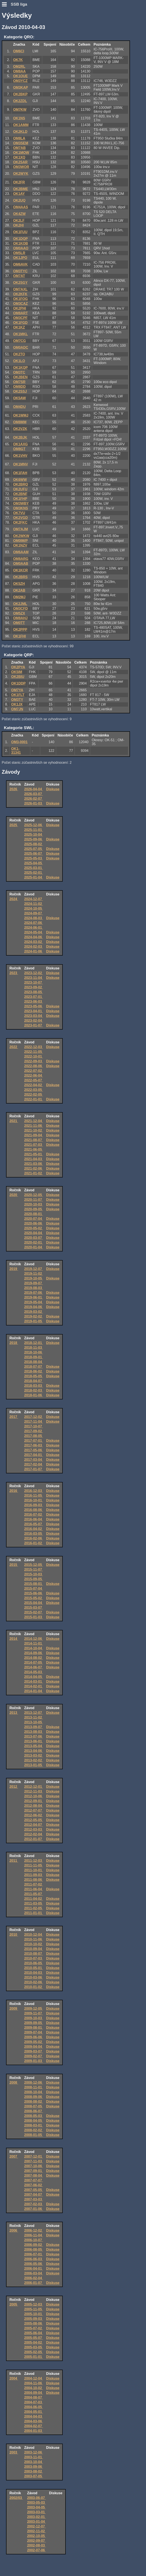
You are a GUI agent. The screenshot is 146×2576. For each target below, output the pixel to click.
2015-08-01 (33, 1584)
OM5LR (19, 253)
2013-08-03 (33, 1732)
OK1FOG (20, 299)
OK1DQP (20, 239)
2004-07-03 (33, 2402)
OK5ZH (19, 583)
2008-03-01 (33, 2125)
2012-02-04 (33, 1834)
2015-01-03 (33, 1617)
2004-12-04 (33, 2378)
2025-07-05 (33, 849)
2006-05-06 (33, 2264)
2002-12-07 (36, 2526)
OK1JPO (20, 258)
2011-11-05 (33, 1865)
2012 (13, 1786)
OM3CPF (20, 318)
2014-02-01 (33, 1686)
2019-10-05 (33, 1278)
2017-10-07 (33, 1426)
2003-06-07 (36, 2498)
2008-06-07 (33, 2111)
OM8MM (19, 422)
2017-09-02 (33, 1431)
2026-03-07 (33, 794)
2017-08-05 (33, 1436)
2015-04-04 (33, 1603)
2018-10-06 (33, 1352)
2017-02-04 (33, 1464)
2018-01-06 (33, 1395)
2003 (13, 2452)
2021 (13, 1121)
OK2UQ (19, 200)
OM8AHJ (20, 618)
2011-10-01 (33, 1870)
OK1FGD (20, 322)
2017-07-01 (33, 1440)
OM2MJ (19, 597)
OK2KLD (20, 131)
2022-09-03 (33, 1061)
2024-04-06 (33, 937)
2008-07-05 (33, 2106)
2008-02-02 (33, 2130)
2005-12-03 (33, 2304)
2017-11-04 (33, 1421)
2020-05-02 (33, 1228)
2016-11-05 (33, 1495)
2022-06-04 (33, 1075)
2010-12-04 (33, 1934)
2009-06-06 (33, 2037)
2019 (13, 1269)
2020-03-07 (33, 1238)
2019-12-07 (33, 1269)
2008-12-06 (33, 2082)
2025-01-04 (33, 877)
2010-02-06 (33, 1982)
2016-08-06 (33, 1510)
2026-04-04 (33, 789)
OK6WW (20, 479)
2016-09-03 (33, 1505)
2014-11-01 (33, 1643)
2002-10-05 (36, 2536)
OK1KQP (20, 367)
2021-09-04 (33, 1135)
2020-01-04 (33, 1247)
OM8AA (19, 71)
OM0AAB (20, 563)
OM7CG (19, 341)
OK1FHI (19, 636)
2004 (13, 2378)
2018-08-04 (33, 1362)
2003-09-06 (33, 2467)
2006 (13, 2230)
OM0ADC (20, 347)
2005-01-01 (33, 2357)
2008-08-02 (33, 2101)
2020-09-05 (33, 1209)
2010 (13, 1934)
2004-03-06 (33, 2421)
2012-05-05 (33, 1820)
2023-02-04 (33, 1020)
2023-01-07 (33, 1025)
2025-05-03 (33, 858)
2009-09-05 (33, 2023)
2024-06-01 (33, 927)
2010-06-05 (33, 1963)
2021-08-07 (33, 1140)
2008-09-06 (33, 2097)
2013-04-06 (33, 1751)
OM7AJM (20, 529)
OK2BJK (20, 437)
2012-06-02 (33, 1815)
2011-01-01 (33, 1913)
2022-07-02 (33, 1071)
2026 (13, 789)
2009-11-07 (33, 2013)
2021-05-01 (33, 1154)
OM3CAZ (20, 303)
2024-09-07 (33, 913)
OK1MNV (20, 464)
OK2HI (18, 225)
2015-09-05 (33, 1579)
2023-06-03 (33, 1001)
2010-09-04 (33, 1949)
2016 (13, 1491)
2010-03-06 (33, 1977)
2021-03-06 (33, 1164)
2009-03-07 (33, 2051)
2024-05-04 (33, 932)
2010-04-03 (33, 1973)
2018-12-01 (33, 1343)
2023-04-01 (33, 1011)
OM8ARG (20, 559)
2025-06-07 (33, 853)
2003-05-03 (36, 2502)
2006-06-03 (33, 2259)
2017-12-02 (33, 1417)
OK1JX (17, 704)
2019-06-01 (33, 1297)
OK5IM (16, 672)
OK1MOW (21, 152)
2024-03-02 (33, 942)
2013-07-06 (33, 1736)
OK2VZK (20, 429)
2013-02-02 (33, 1760)
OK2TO (19, 354)
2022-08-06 (33, 1066)
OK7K (18, 60)
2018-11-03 (33, 1347)
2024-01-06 (33, 951)
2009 (13, 2008)
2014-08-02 (33, 1658)
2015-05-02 (33, 1598)
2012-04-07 (33, 1825)
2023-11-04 (33, 978)
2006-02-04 (33, 2278)
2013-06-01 (33, 1741)
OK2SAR (20, 162)
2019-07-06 (33, 1292)
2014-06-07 (33, 1667)
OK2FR (19, 182)
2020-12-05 (33, 1195)
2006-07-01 (33, 2254)
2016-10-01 (33, 1500)
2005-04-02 (33, 2342)
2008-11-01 (33, 2087)
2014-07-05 (33, 1662)
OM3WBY (21, 503)
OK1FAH (20, 473)
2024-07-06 (33, 923)
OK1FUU (20, 232)
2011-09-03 (33, 1875)
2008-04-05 (33, 2120)
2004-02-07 (33, 2426)
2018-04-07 (33, 1381)
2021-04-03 (33, 1159)
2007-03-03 (33, 2199)
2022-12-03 (33, 1047)
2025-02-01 (33, 872)
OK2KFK (20, 294)
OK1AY (19, 194)
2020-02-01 (33, 1242)
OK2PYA (18, 667)
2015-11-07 (33, 1569)
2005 (13, 2304)
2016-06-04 (33, 1519)
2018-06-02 (33, 1371)
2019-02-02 (33, 1316)
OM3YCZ (20, 81)
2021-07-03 (33, 1145)
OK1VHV (20, 455)
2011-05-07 (33, 1894)
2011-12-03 (33, 1860)
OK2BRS (20, 577)
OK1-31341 (16, 750)
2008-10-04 (33, 2092)
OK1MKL (20, 334)
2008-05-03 (33, 2116)
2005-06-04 (33, 2333)
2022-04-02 (33, 1085)
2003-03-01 (36, 2512)
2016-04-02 (33, 1529)
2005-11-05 (33, 2309)
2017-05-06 (33, 1450)
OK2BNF (20, 494)
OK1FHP (20, 498)
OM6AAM (20, 552)
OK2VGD (20, 518)
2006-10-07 (33, 2240)
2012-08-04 (33, 1806)
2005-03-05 (33, 2347)
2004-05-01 (33, 2412)
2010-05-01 (33, 1968)
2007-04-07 (33, 2194)
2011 (13, 1860)
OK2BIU (17, 676)
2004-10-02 (33, 2388)
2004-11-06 (33, 2383)
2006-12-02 (33, 2230)
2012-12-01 (33, 1786)
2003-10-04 (33, 2462)
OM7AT (19, 276)
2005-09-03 (33, 2319)
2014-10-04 (33, 1648)
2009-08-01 (33, 2027)
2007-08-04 (33, 2175)
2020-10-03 (33, 1204)
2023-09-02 (33, 987)
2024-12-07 (33, 899)
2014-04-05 (33, 1677)
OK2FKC (20, 522)
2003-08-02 (33, 2471)
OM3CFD (20, 608)
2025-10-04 (33, 834)
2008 (13, 2082)
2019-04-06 (33, 1307)
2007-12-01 (33, 2156)
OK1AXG (20, 444)
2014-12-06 (33, 1639)
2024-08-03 (33, 918)
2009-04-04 (33, 2046)
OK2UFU (20, 489)
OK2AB (19, 590)
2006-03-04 (33, 2273)
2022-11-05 (33, 1052)
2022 (13, 1047)
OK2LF (18, 220)
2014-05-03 (33, 1672)
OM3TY (17, 699)
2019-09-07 (33, 1283)
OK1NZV (20, 545)
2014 (13, 1639)
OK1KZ (19, 327)
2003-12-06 (33, 2452)
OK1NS (19, 118)
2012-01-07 (33, 1839)
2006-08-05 (33, 2249)
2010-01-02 (33, 1987)
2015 (13, 1565)
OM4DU (19, 407)
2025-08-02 (33, 844)
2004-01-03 (33, 2431)
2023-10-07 (33, 982)
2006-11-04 (33, 2235)
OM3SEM (20, 143)
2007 (13, 2156)
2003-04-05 (36, 2507)
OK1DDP (18, 683)
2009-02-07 (33, 2056)
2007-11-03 (33, 2161)
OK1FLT (18, 695)
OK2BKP (20, 94)
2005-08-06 (33, 2323)
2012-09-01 (33, 1801)
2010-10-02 (33, 1944)
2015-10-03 (33, 1574)
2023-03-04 (33, 1016)
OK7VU (19, 513)
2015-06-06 (33, 1593)
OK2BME (20, 189)
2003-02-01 (36, 2517)
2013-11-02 (33, 1717)
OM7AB (19, 148)
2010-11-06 (33, 1939)
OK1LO (19, 361)
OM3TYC (20, 271)
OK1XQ (19, 157)
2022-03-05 (33, 1090)
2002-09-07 (36, 2540)
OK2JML (20, 604)
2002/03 (16, 2498)
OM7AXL (20, 289)
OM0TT (19, 623)
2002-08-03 (36, 2545)
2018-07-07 (33, 1366)
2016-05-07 (33, 1524)
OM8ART (20, 313)
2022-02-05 (33, 1094)
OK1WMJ (20, 415)
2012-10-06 (33, 1796)
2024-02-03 (33, 946)
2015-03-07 (33, 1607)
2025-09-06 (33, 839)
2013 (13, 1713)
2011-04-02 (33, 1899)
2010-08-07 (33, 1953)
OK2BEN (20, 377)
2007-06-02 (33, 2185)
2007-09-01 (33, 2171)
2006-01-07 (33, 2283)
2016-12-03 (33, 1491)
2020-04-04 (33, 1233)
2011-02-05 (33, 1908)
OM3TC (19, 372)
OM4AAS (20, 207)
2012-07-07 (33, 1810)
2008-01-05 (33, 2135)
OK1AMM (20, 125)
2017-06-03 (33, 1445)
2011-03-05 (33, 1903)
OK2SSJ (20, 391)
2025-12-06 (33, 825)
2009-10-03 (33, 2018)
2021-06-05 (33, 1149)
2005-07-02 (33, 2328)
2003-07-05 (33, 2476)
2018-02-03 (33, 1390)
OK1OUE (20, 76)
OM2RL (19, 66)
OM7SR (19, 382)
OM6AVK (20, 264)
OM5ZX (19, 613)
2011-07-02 (33, 1884)
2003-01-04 (36, 2521)
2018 (13, 1343)
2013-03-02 (33, 1755)
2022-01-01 (33, 1099)
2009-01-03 (33, 2061)
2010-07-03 (33, 1958)
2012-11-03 (33, 1791)
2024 (13, 899)
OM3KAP (20, 87)
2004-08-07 (33, 2397)
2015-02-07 (33, 1612)
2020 (13, 1195)
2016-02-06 (33, 1538)
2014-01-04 (33, 1691)
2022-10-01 (33, 1056)
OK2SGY (20, 282)
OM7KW (19, 109)
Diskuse (52, 789)
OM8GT (19, 449)
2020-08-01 (33, 1214)
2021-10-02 (33, 1130)
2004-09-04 (33, 2393)
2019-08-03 (33, 1288)
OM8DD (19, 386)
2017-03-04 (33, 1459)
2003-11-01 (33, 2457)
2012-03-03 (33, 1829)
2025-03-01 (33, 868)
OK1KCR (20, 570)
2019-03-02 (33, 1312)
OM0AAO (20, 248)
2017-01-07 (33, 1469)
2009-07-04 (33, 2032)
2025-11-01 (33, 830)
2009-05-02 (33, 2042)
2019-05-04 (33, 1302)
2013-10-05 (33, 1722)
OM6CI (18, 51)
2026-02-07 (33, 798)
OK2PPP (20, 629)
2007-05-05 (33, 2190)
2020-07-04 (33, 1219)
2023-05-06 (33, 1006)
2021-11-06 (33, 1126)
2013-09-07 (33, 1727)
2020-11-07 (33, 1199)
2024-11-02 (33, 904)
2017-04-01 (33, 1455)
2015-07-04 (33, 1588)
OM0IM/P (20, 540)
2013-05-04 (33, 1746)
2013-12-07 (33, 1713)
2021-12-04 (33, 1121)
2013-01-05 (33, 1765)
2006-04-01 (33, 2268)
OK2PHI (19, 308)
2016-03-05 (33, 1533)
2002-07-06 (36, 2550)
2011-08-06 (33, 1879)
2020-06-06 (33, 1223)
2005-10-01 (33, 2314)
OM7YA (17, 690)
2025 (13, 825)
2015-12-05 (33, 1565)
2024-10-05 (33, 908)
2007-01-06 (33, 2209)
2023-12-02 (33, 973)
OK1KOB (20, 243)
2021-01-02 (33, 1173)
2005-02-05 (33, 2352)
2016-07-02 (33, 1514)
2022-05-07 (33, 1080)
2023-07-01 (33, 997)
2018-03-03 (33, 1385)
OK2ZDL (20, 101)
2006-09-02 (33, 2245)
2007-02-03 (33, 2204)
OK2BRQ (20, 484)
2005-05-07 (33, 2338)
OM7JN (17, 709)
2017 (13, 1417)
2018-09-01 (33, 1357)
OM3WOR (21, 167)
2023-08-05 (33, 992)
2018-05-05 (33, 1376)
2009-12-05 (33, 2008)
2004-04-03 (33, 2416)
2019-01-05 (33, 1321)
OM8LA (19, 138)
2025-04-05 (33, 863)
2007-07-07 (33, 2180)
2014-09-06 (33, 1653)
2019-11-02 (33, 1273)
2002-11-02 (36, 2531)
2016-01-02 (33, 1543)
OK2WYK (20, 173)
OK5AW (19, 398)
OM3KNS (20, 508)
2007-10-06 (33, 2166)
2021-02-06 (33, 1168)
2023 (13, 973)
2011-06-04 (33, 1889)
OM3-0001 (19, 742)
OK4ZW (19, 214)
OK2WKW (21, 536)
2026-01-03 (33, 803)
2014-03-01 (33, 1681)
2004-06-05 (33, 2407)
